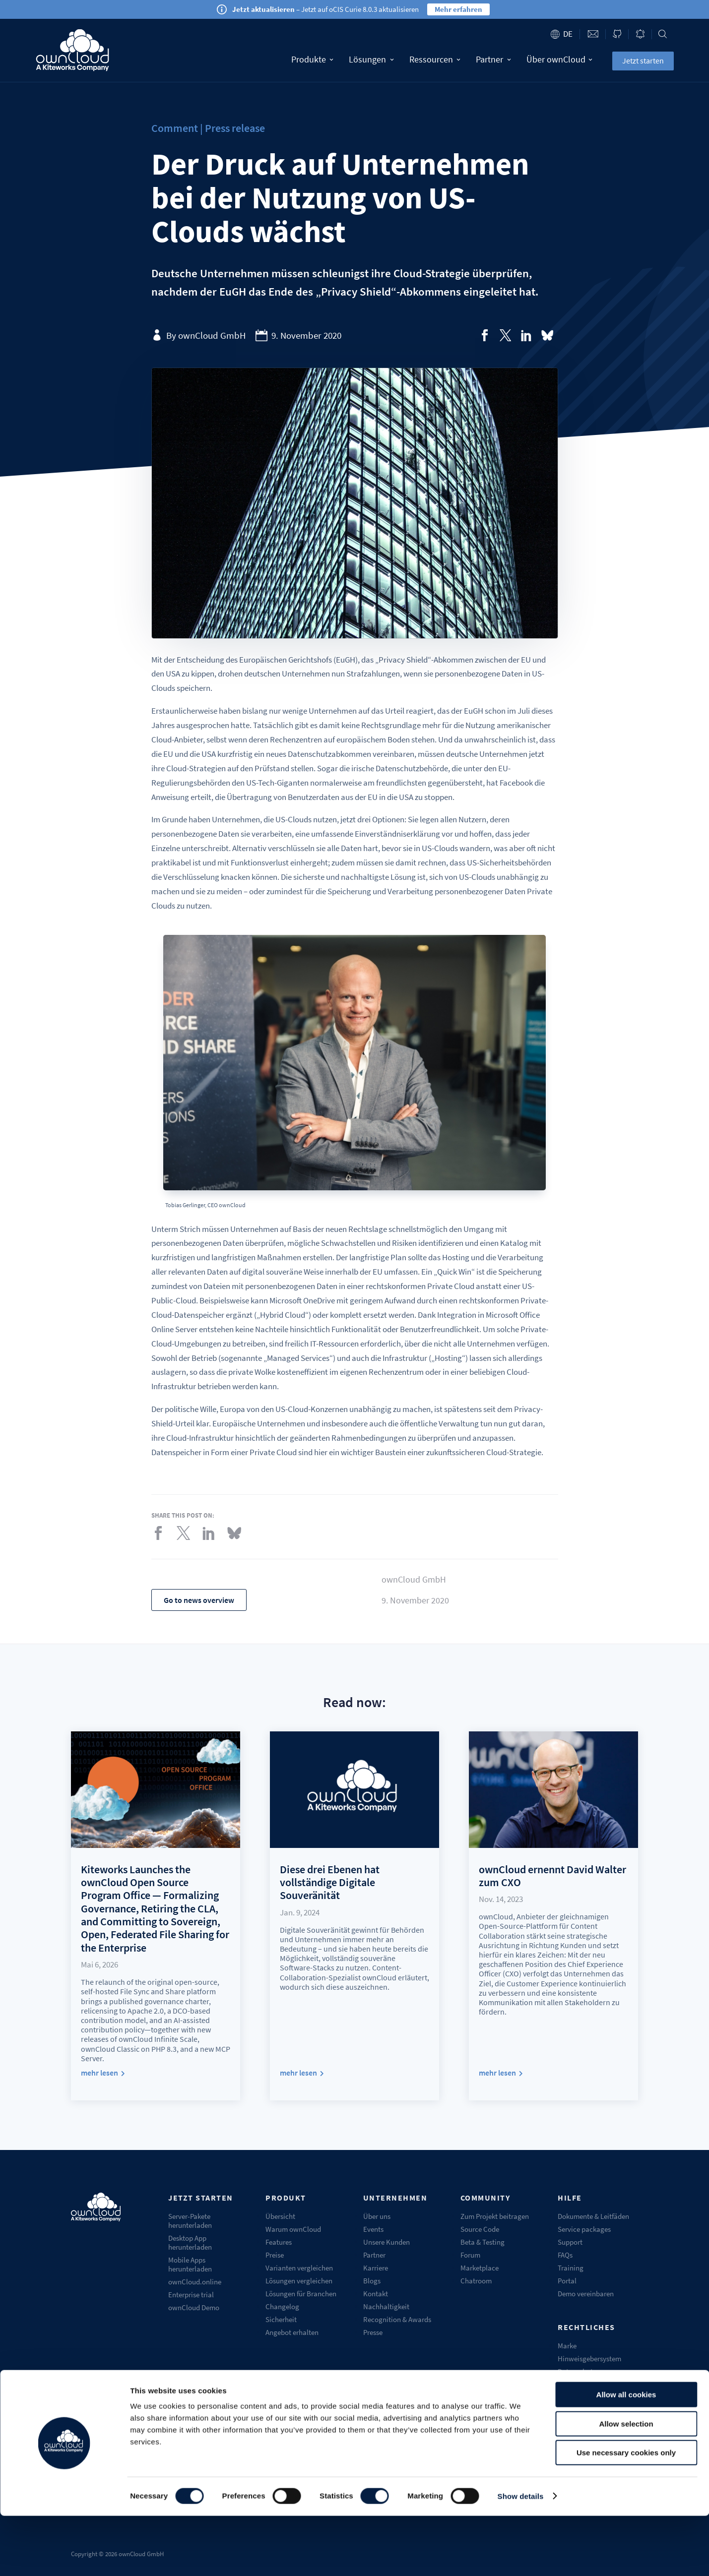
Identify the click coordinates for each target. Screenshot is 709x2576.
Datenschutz (577, 2371)
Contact (592, 34)
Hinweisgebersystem (589, 2358)
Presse (373, 2332)
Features (278, 2242)
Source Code (479, 2229)
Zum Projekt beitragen (494, 2216)
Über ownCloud (559, 59)
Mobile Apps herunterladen (190, 2264)
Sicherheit (281, 2319)
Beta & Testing (482, 2242)
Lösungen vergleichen (298, 2280)
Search (663, 34)
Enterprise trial (191, 2294)
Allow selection (626, 2484)
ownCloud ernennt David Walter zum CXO (552, 1875)
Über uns (376, 2216)
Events (373, 2229)
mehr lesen (99, 2073)
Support (570, 2242)
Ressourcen (434, 59)
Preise (274, 2255)
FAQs (565, 2255)
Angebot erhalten (292, 2332)
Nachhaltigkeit (386, 2306)
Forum (470, 2255)
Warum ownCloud (293, 2229)
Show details (521, 2556)
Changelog (282, 2306)
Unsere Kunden (386, 2242)
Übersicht (280, 2216)
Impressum (574, 2384)
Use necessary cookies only (626, 2513)
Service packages (584, 2229)
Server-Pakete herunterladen (190, 2220)
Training (570, 2267)
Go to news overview (199, 1600)
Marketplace (479, 2267)
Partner (493, 59)
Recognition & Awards (397, 2319)
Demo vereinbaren (586, 2293)
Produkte (312, 59)
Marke (567, 2345)
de (568, 33)
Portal (567, 2280)
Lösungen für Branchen (300, 2293)
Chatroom (476, 2280)
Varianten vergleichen (299, 2267)
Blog (640, 34)
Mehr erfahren (458, 9)
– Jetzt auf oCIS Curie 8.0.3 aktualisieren (325, 9)
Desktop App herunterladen (190, 2242)
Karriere (375, 2267)
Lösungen (371, 59)
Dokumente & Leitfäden (593, 2216)
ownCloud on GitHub (617, 34)
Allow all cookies (626, 2455)
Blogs (372, 2280)
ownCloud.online (194, 2281)
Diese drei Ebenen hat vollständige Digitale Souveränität (330, 1882)
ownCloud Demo (193, 2307)
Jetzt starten (643, 60)
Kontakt (375, 2293)
